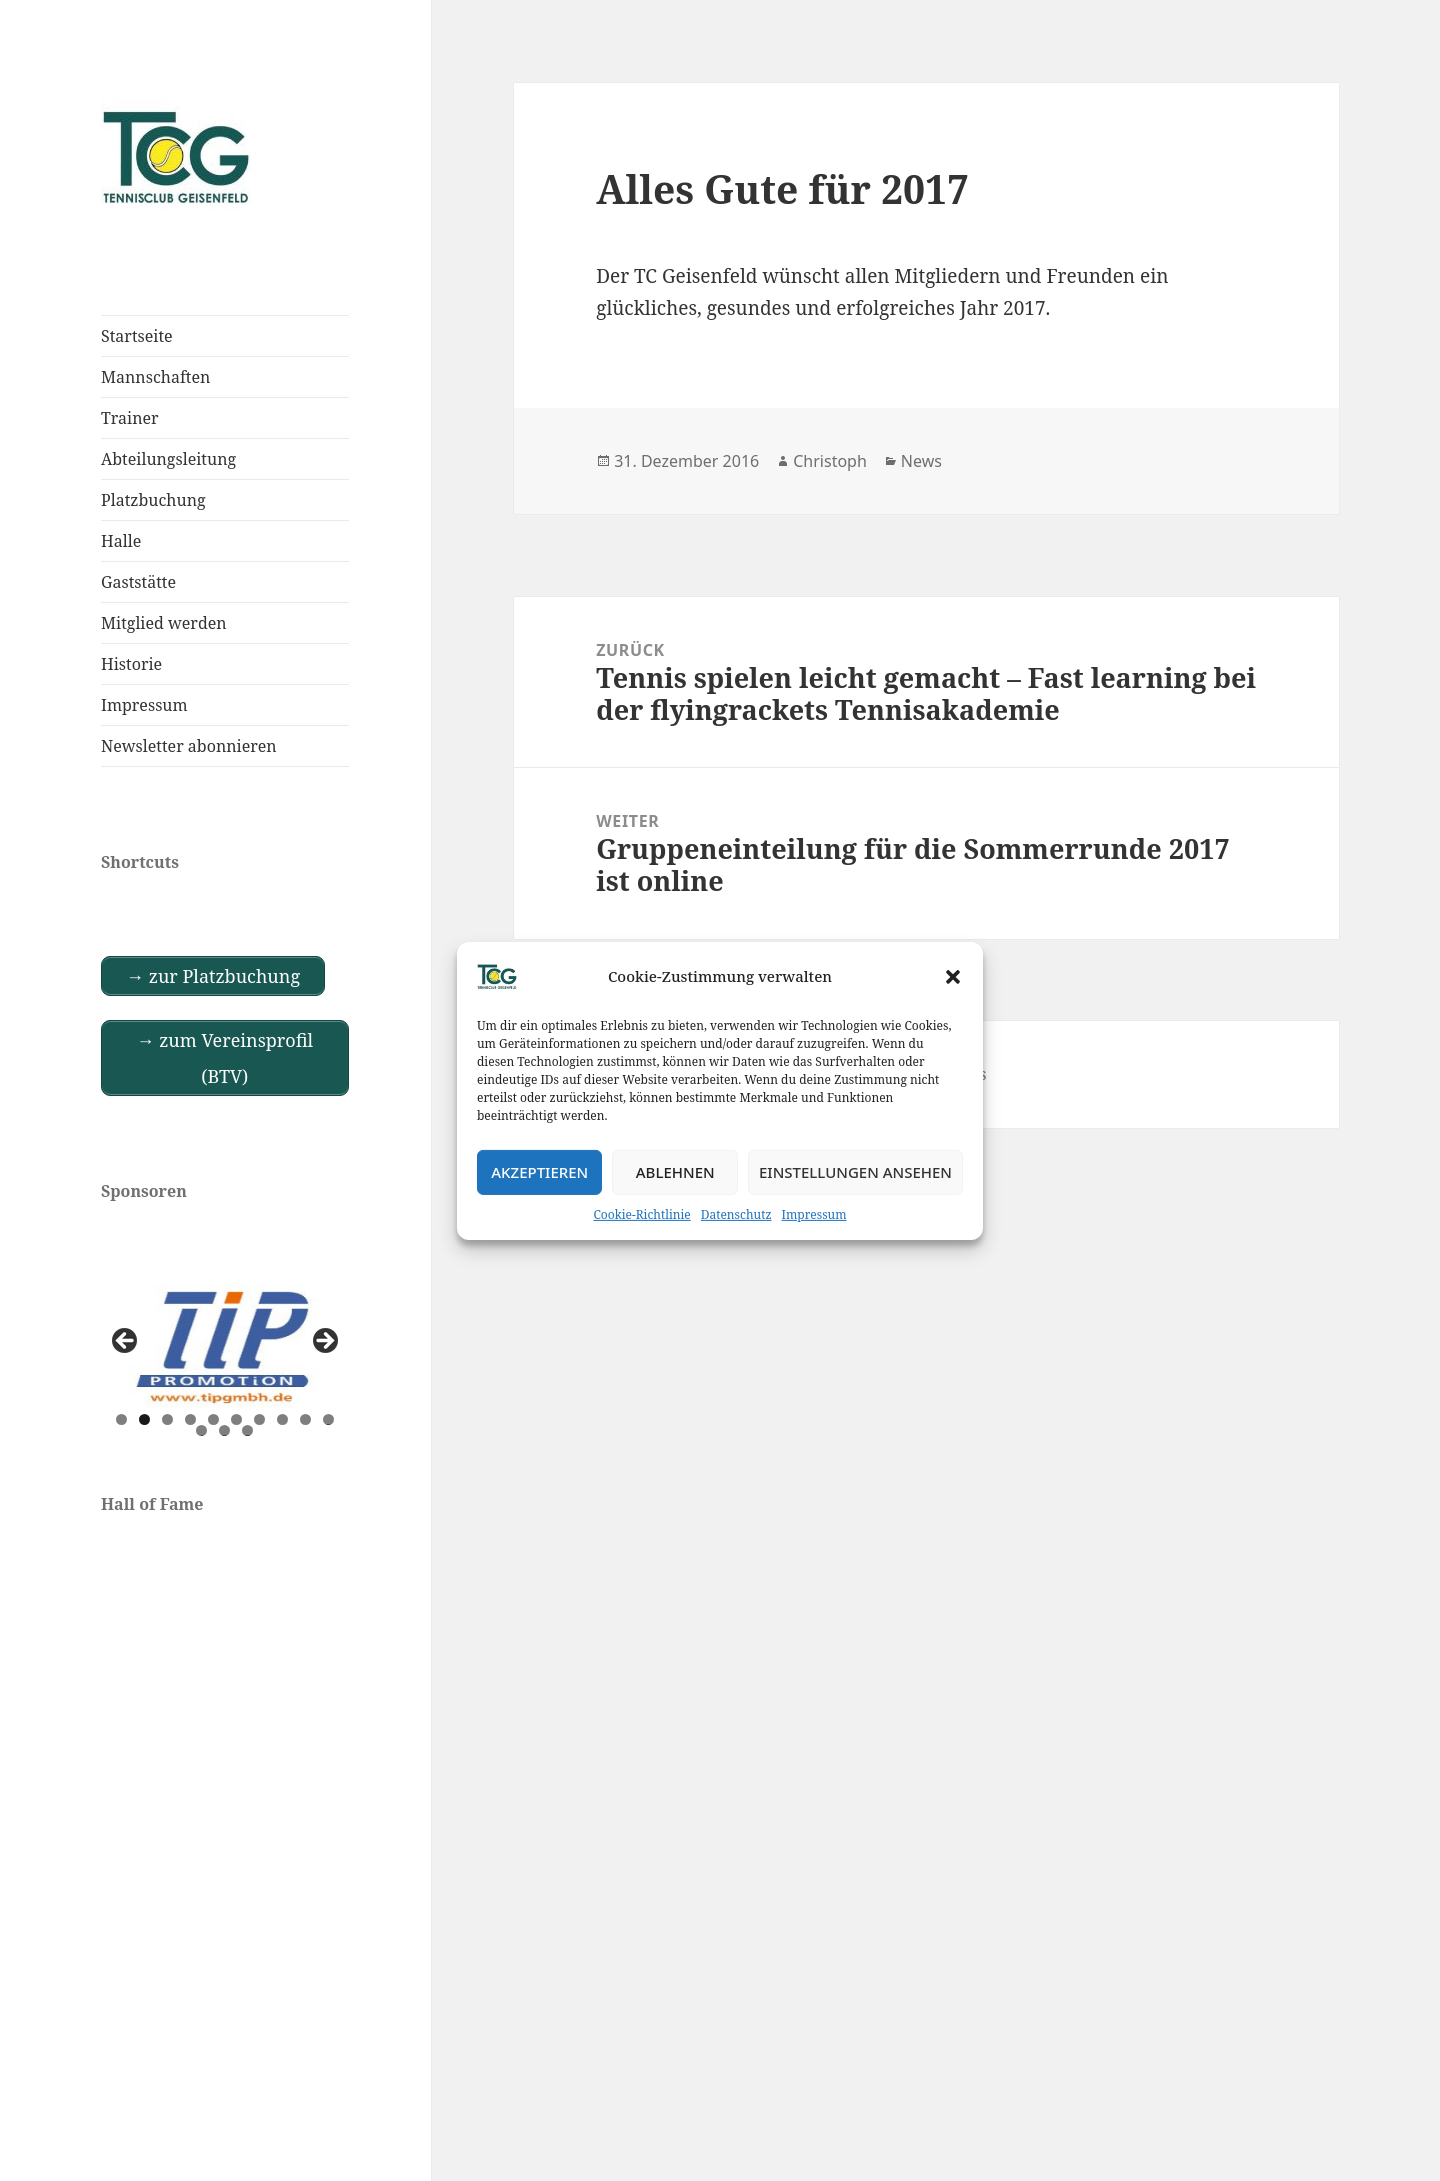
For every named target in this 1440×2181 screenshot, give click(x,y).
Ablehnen (675, 1172)
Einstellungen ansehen (855, 1172)
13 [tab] (248, 1430)
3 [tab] (167, 1419)
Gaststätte (138, 582)
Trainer (130, 418)
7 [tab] (259, 1419)
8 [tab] (282, 1419)
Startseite (137, 336)
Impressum (814, 1213)
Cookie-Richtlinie (642, 1213)
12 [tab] (225, 1430)
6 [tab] (236, 1419)
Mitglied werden (164, 623)
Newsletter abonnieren (189, 746)
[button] (953, 976)
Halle (121, 541)
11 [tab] (202, 1430)
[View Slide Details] (225, 1347)
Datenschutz (736, 1213)
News (921, 461)
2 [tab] (144, 1419)
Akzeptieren (539, 1172)
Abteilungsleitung (168, 459)
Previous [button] (126, 1342)
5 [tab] (213, 1419)
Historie (131, 664)
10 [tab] (329, 1419)
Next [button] (324, 1342)
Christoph (830, 461)
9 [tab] (305, 1419)
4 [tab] (190, 1419)
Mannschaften (155, 377)
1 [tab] (121, 1419)
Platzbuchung (153, 500)
